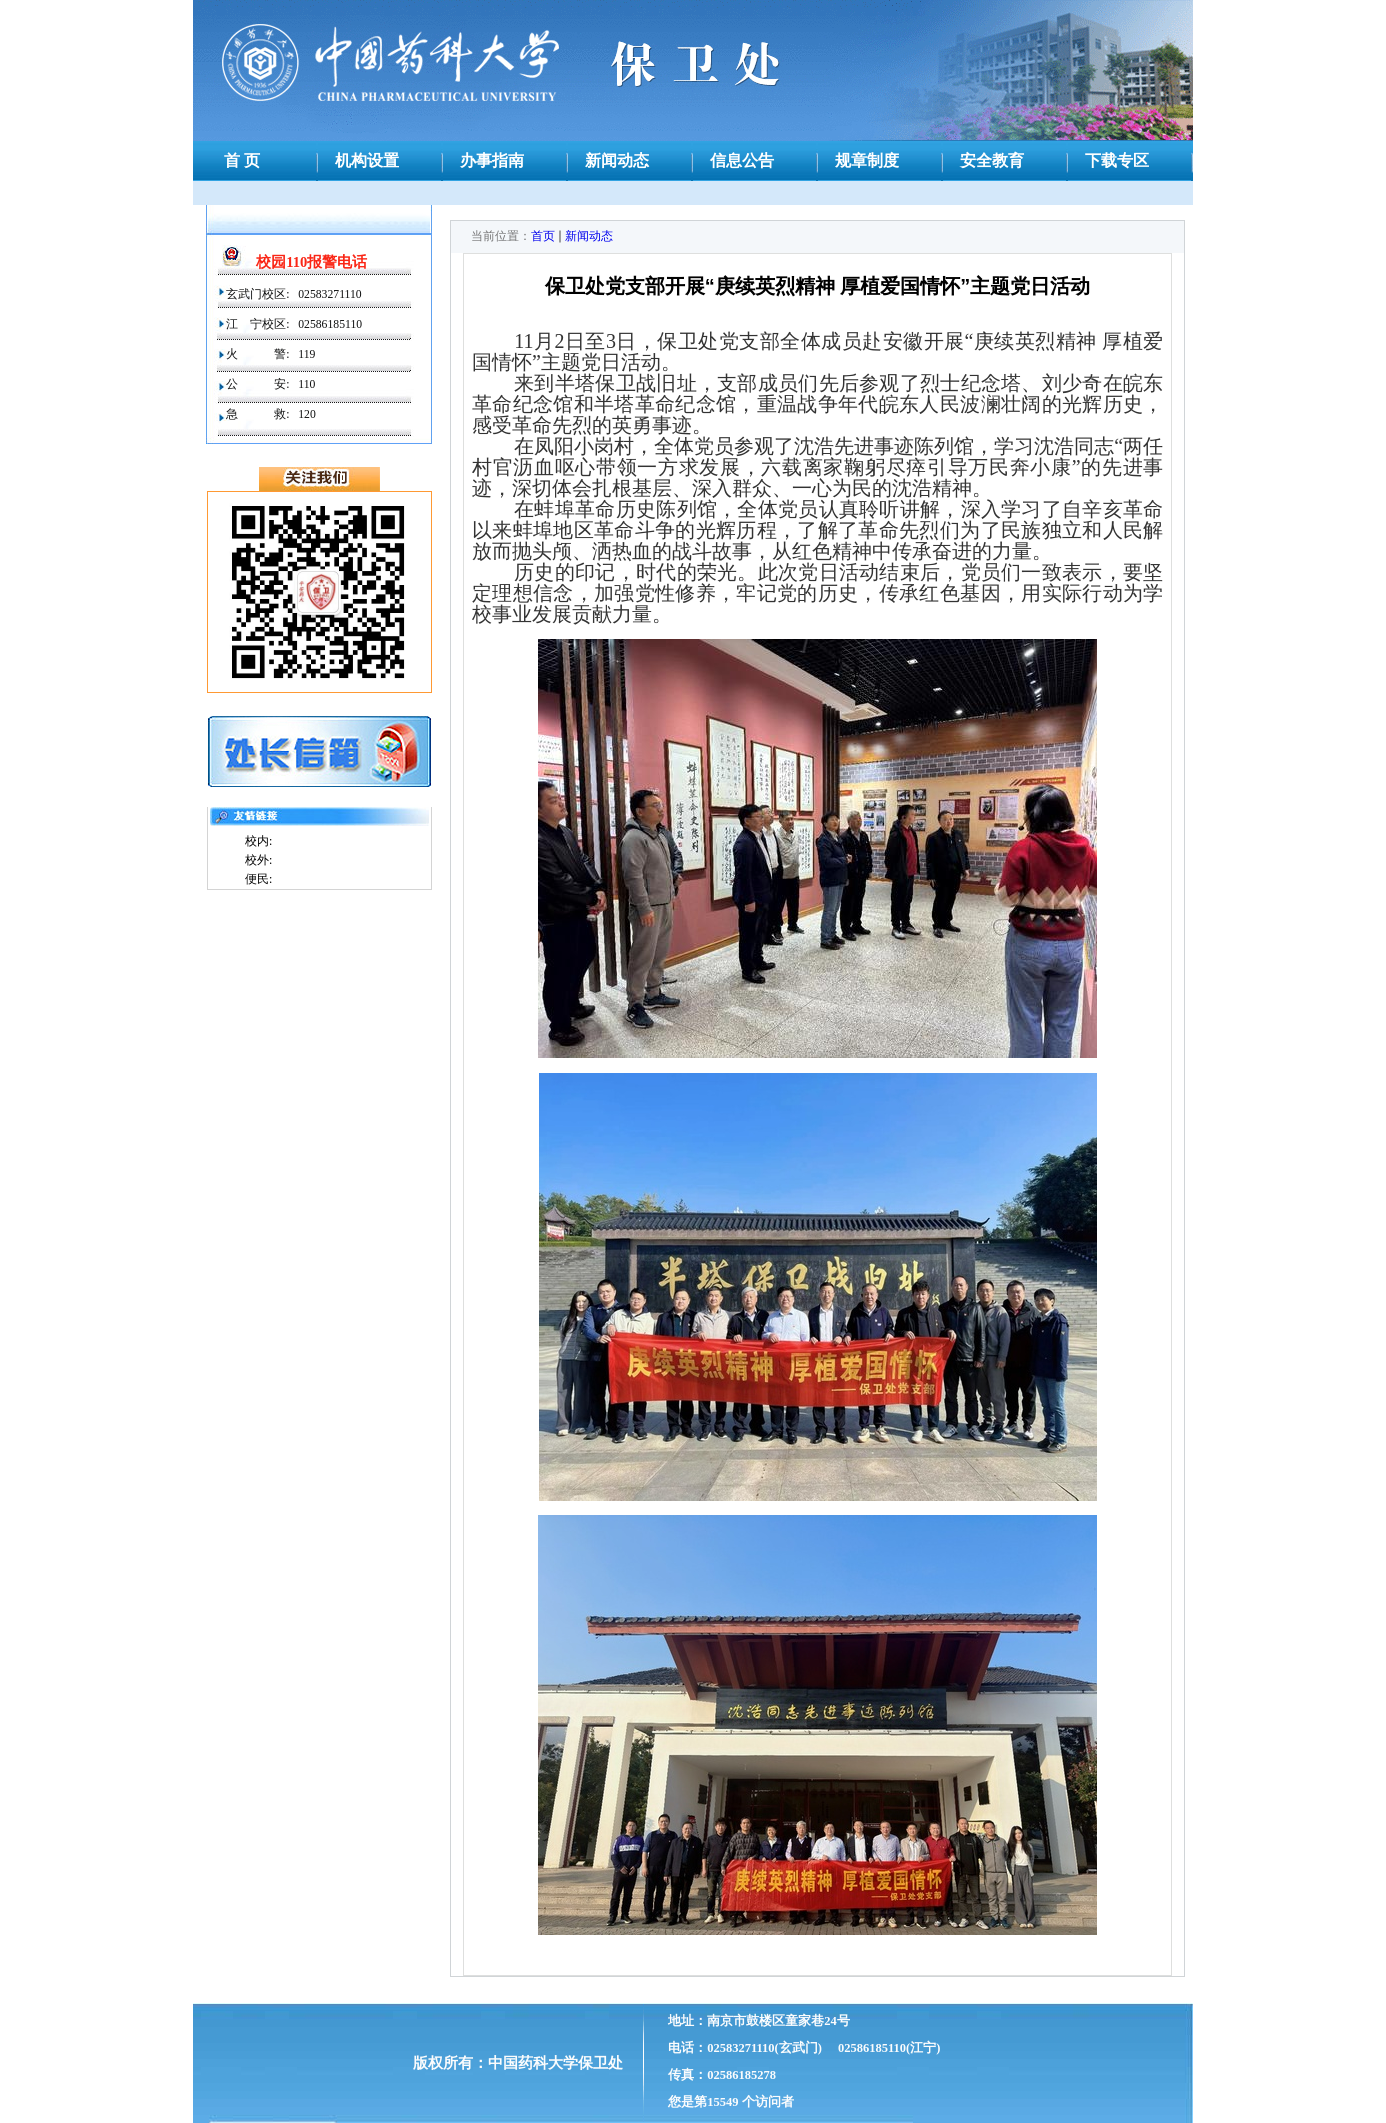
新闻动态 (589, 236)
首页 (543, 236)
